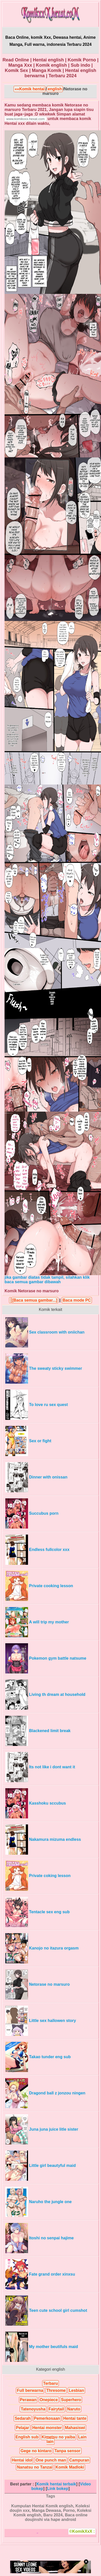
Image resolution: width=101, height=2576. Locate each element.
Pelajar (22, 2428)
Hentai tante (74, 2418)
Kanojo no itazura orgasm (54, 1948)
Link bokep (57, 2488)
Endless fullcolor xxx (49, 1549)
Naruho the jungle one (50, 2202)
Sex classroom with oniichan (57, 1332)
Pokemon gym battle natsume (57, 1658)
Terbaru (50, 2383)
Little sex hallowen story (52, 2020)
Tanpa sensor (68, 2451)
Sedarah (23, 2418)
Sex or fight (40, 1441)
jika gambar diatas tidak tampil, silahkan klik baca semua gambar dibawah (47, 1279)
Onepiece (49, 2400)
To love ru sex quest (48, 1404)
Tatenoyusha (33, 2409)
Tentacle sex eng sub (49, 1912)
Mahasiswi (75, 2428)
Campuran (79, 2460)
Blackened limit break (50, 1731)
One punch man (51, 2460)
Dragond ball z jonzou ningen (57, 2093)
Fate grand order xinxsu (52, 2274)
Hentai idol (22, 2460)
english (55, 89)
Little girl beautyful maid (52, 2165)
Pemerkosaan (47, 2418)
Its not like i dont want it (52, 1767)
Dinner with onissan (48, 1477)
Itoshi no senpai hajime (51, 2238)
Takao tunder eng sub (50, 2057)
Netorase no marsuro (49, 1984)
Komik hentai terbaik (56, 2484)
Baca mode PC (77, 1300)
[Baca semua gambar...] (34, 1300)
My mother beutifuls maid (53, 2347)
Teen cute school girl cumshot (58, 2310)
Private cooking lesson (51, 1586)
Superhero (71, 2400)
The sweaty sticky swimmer (55, 1368)
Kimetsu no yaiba (58, 2437)
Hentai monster (47, 2428)
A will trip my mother (49, 1622)
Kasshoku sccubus (47, 1803)
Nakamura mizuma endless (55, 1839)
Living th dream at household (57, 1694)
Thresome (56, 2390)
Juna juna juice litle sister (53, 2129)
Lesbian (76, 2390)
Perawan (28, 2400)
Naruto (73, 2409)
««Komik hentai (29, 89)
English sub (27, 2437)
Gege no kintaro (35, 2451)
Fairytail (56, 2409)
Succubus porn (43, 1513)
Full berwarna (30, 2390)
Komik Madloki (70, 2467)
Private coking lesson (50, 1876)
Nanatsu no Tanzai (34, 2467)
